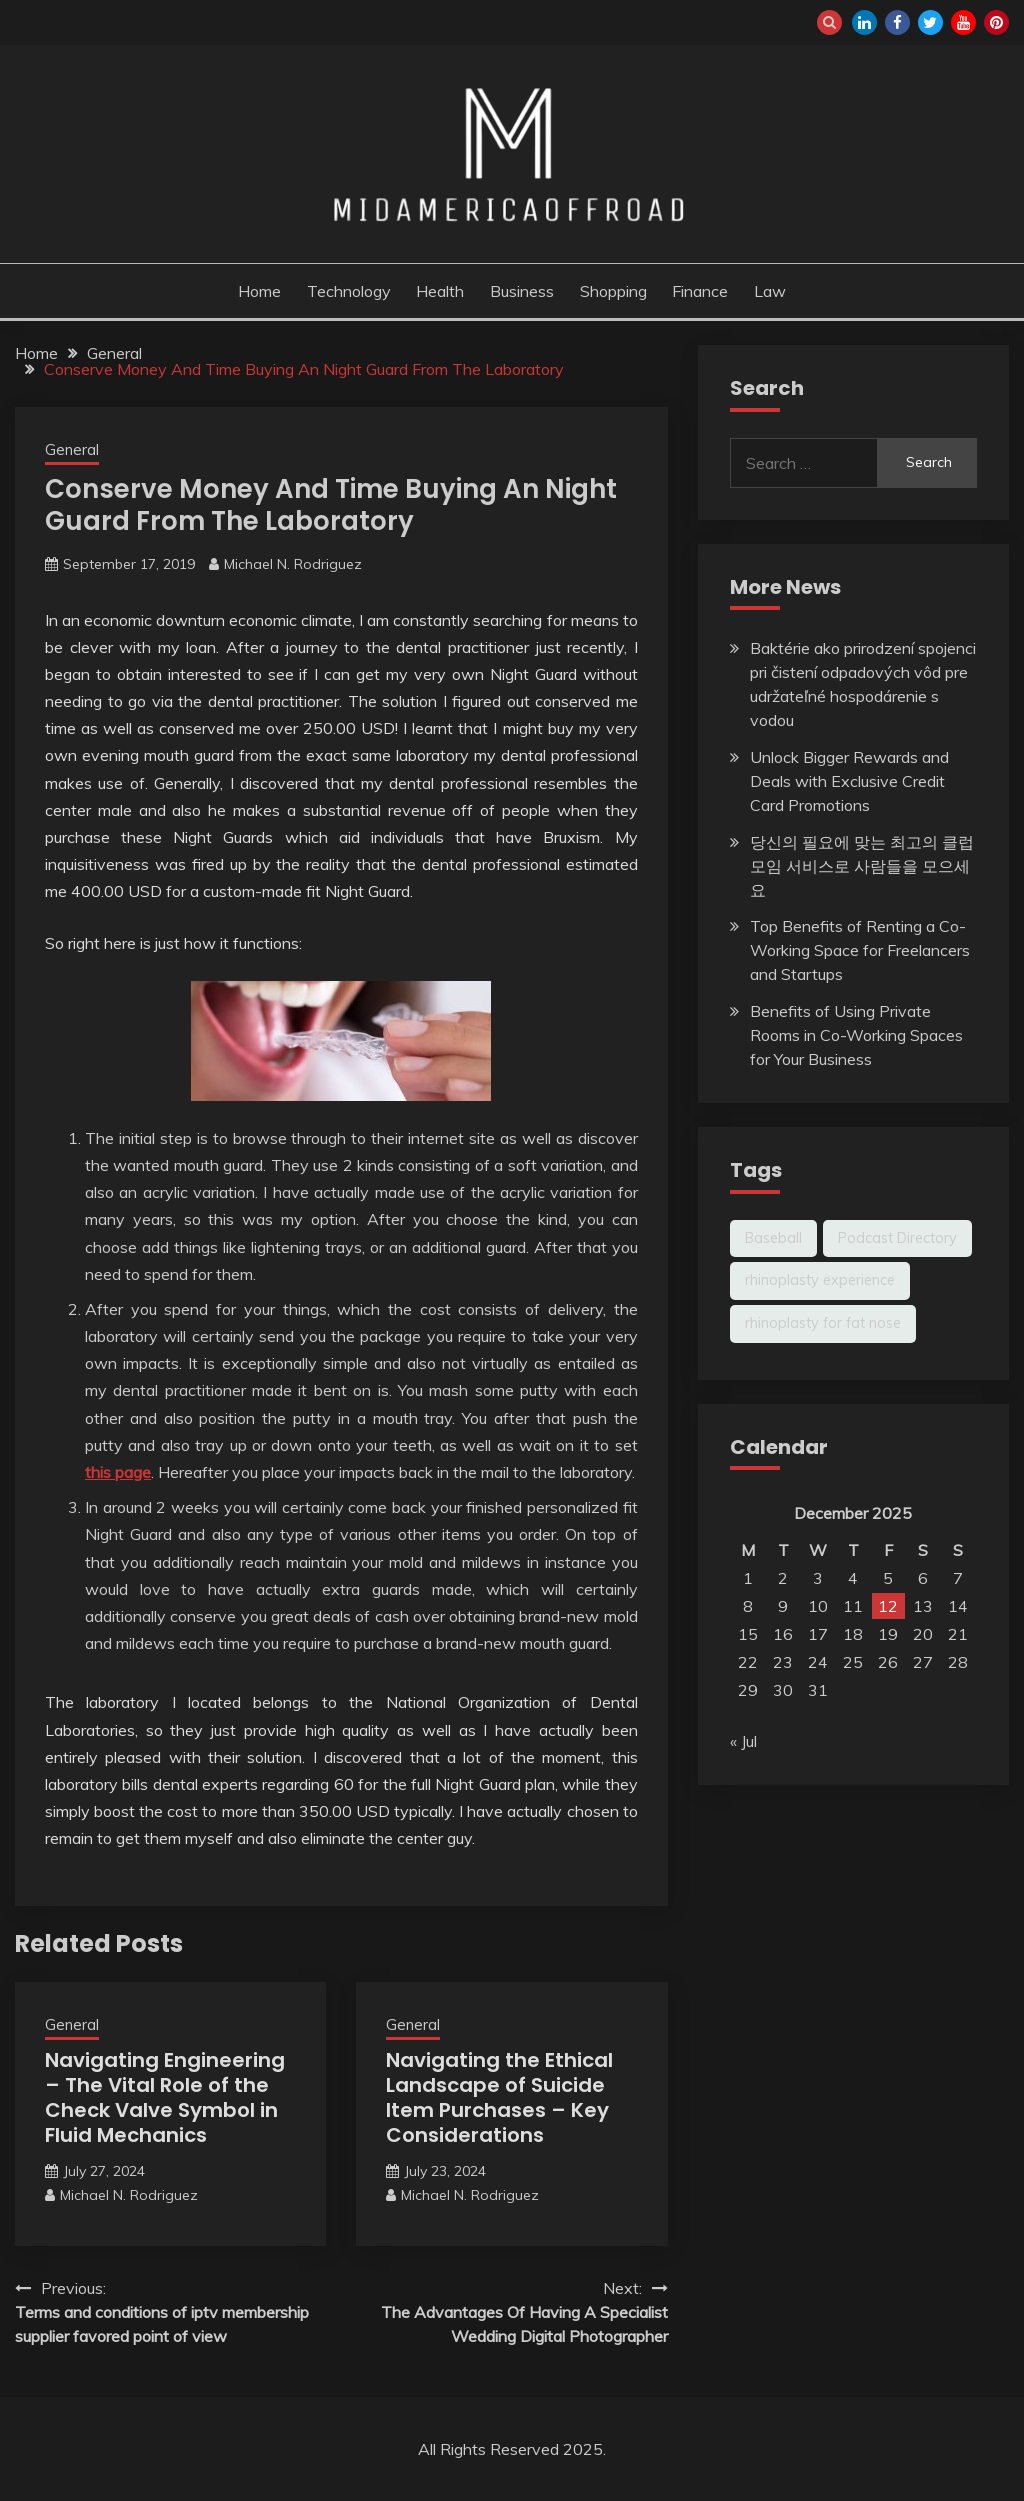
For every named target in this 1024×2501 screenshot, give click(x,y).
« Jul (743, 1741)
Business (522, 291)
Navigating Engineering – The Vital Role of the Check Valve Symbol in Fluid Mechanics (165, 2097)
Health (440, 291)
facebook (897, 22)
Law (770, 291)
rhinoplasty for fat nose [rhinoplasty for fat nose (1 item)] (823, 1323)
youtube (963, 22)
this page (118, 1472)
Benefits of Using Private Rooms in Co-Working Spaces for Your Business (856, 1035)
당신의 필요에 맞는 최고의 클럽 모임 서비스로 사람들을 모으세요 (862, 866)
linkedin (864, 22)
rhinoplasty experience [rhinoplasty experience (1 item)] (820, 1280)
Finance (700, 291)
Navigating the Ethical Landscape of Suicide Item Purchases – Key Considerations (499, 2097)
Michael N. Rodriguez (293, 564)
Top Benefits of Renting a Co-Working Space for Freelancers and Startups (860, 950)
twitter (930, 22)
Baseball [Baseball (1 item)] (773, 1238)
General (72, 449)
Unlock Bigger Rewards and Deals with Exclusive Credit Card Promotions (849, 781)
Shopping (613, 291)
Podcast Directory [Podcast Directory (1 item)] (897, 1238)
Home (259, 291)
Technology (349, 291)
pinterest (996, 22)
